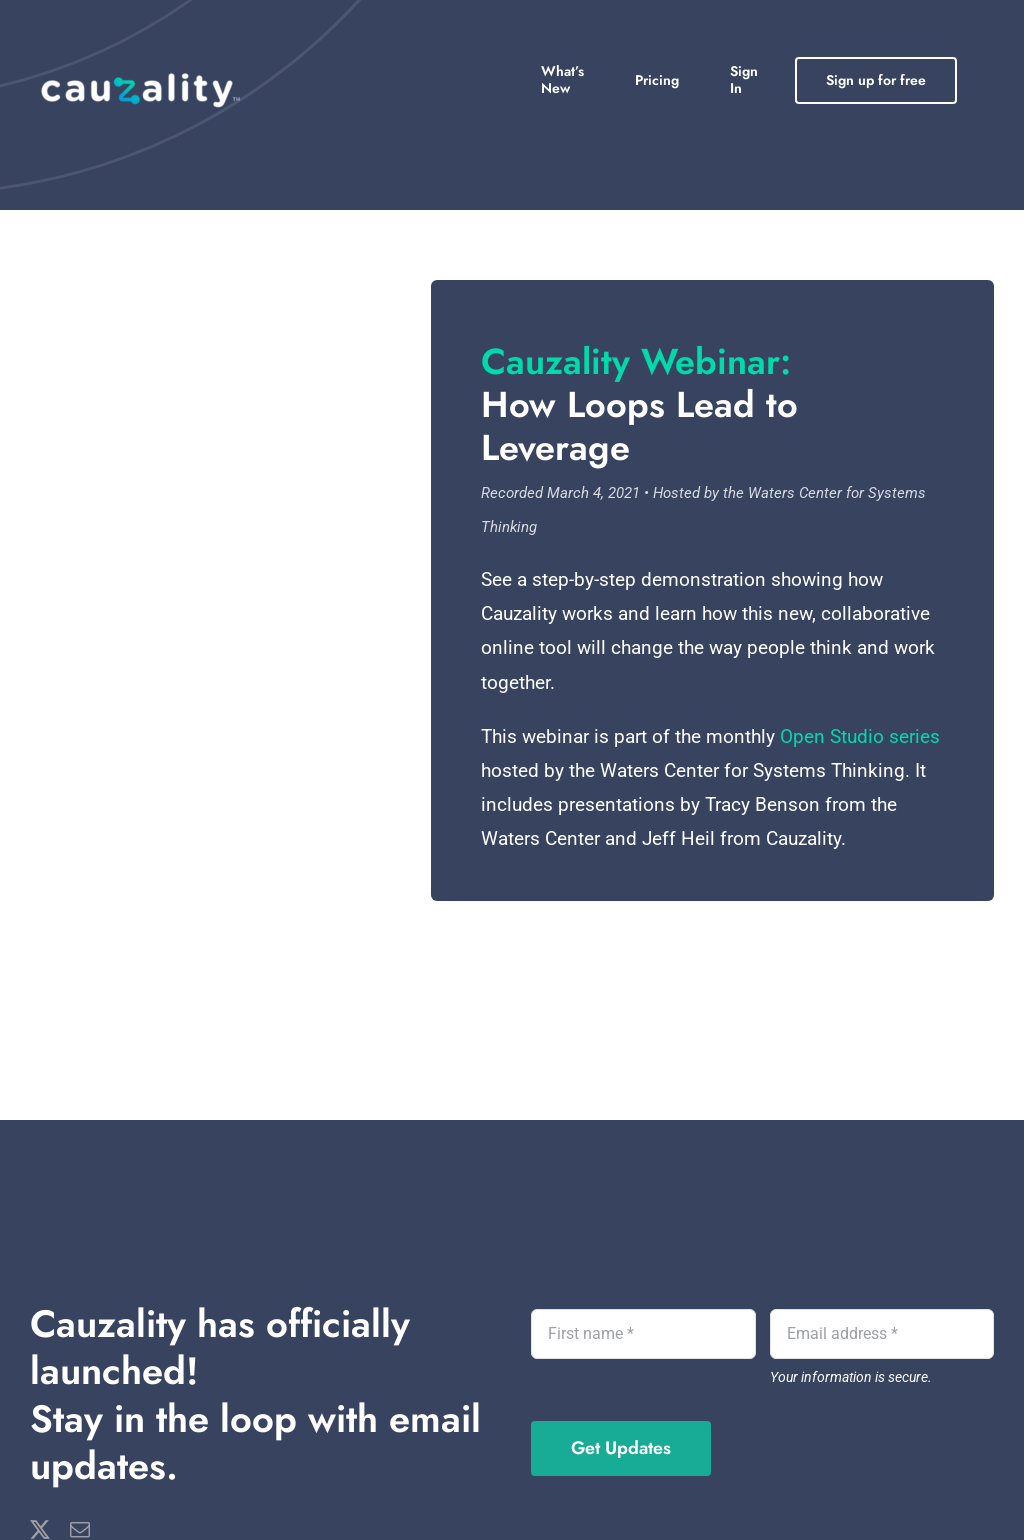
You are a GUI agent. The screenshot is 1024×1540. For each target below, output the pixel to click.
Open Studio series (860, 736)
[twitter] (40, 1530)
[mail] (80, 1530)
